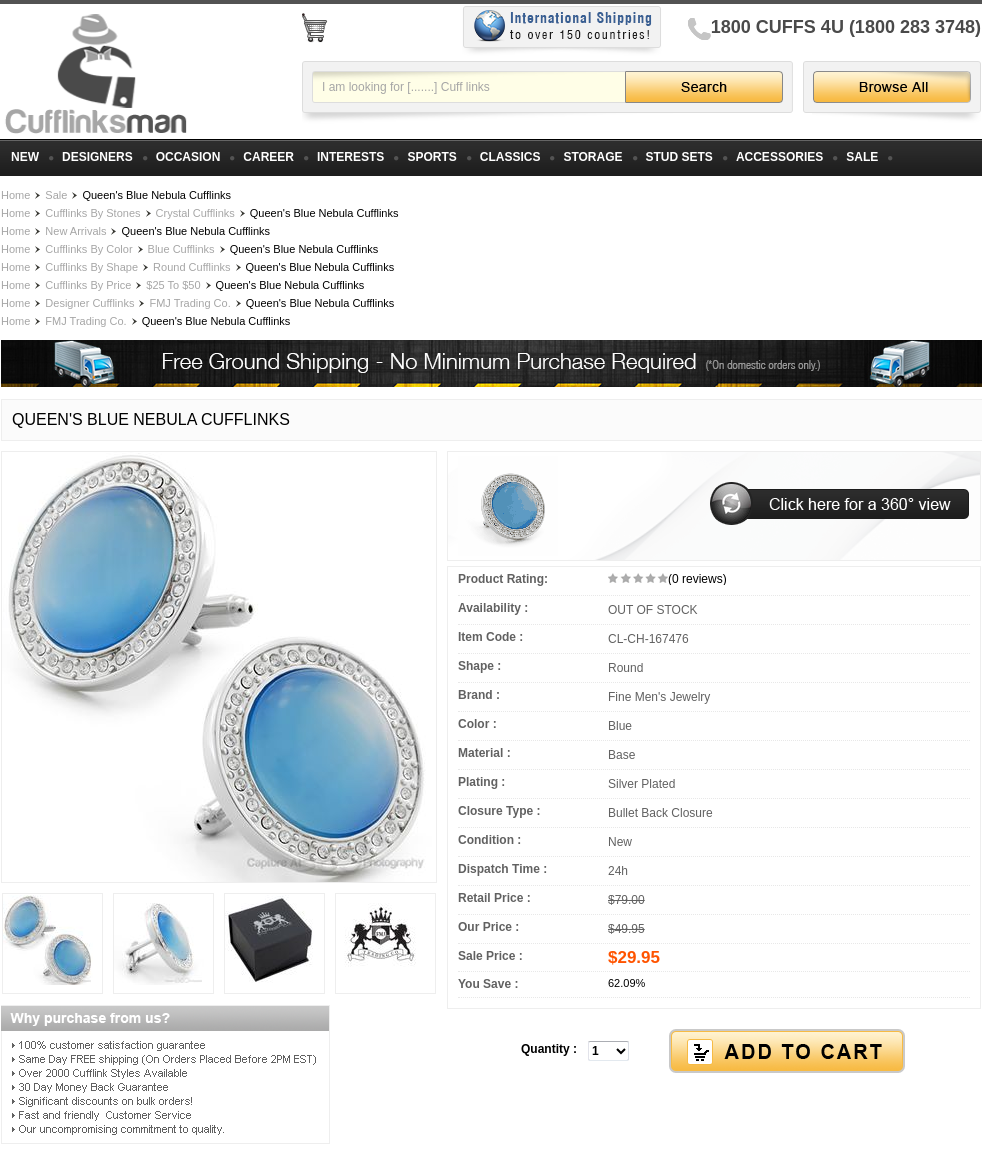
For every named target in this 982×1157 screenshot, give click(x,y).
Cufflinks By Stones (92, 213)
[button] (714, 1052)
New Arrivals (75, 231)
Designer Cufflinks (89, 303)
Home (15, 195)
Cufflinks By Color (88, 249)
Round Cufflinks (191, 267)
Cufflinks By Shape (91, 267)
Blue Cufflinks (181, 249)
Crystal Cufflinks (195, 213)
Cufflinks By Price (88, 285)
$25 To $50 (173, 285)
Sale (56, 195)
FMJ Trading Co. (189, 303)
